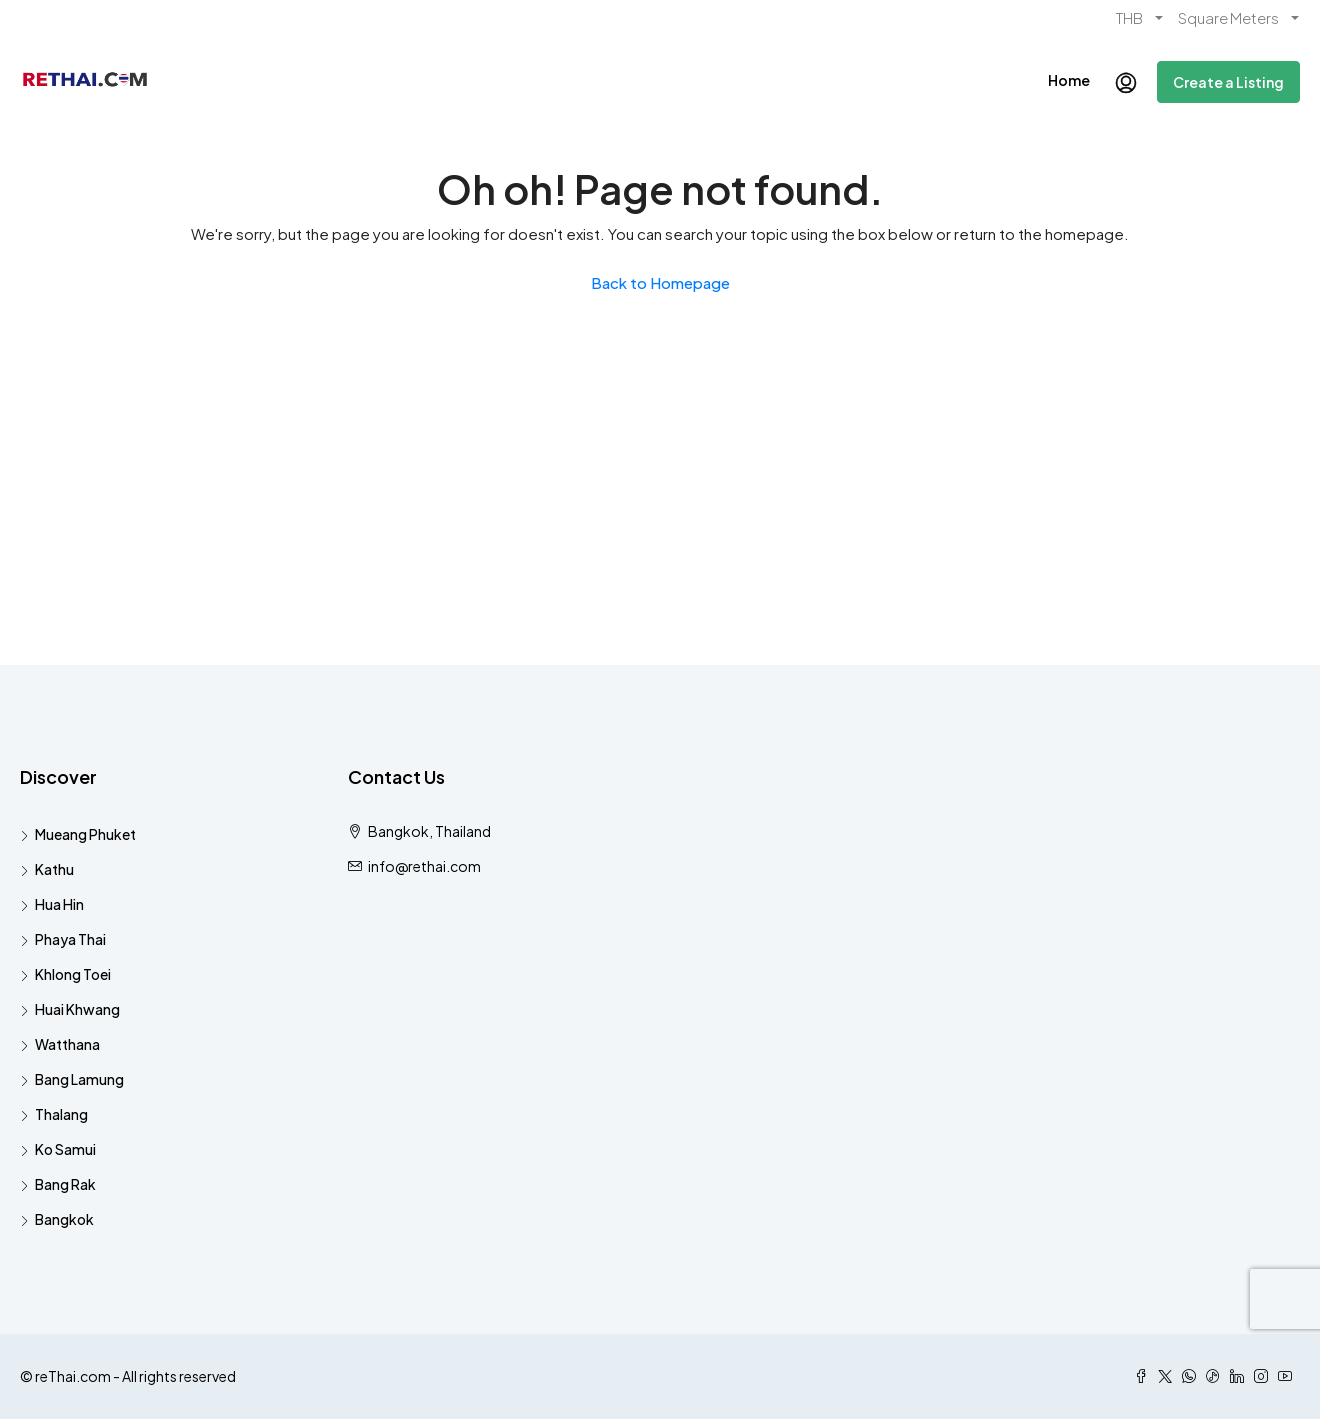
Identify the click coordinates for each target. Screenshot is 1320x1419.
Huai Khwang (77, 1009)
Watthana (67, 1044)
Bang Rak (65, 1184)
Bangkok (64, 1219)
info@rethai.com (424, 866)
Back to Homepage (660, 282)
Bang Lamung (79, 1079)
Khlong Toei (73, 974)
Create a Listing (1228, 82)
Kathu (54, 869)
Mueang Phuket (85, 834)
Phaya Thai (70, 939)
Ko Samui (65, 1149)
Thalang (61, 1114)
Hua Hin (59, 904)
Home (1069, 80)
